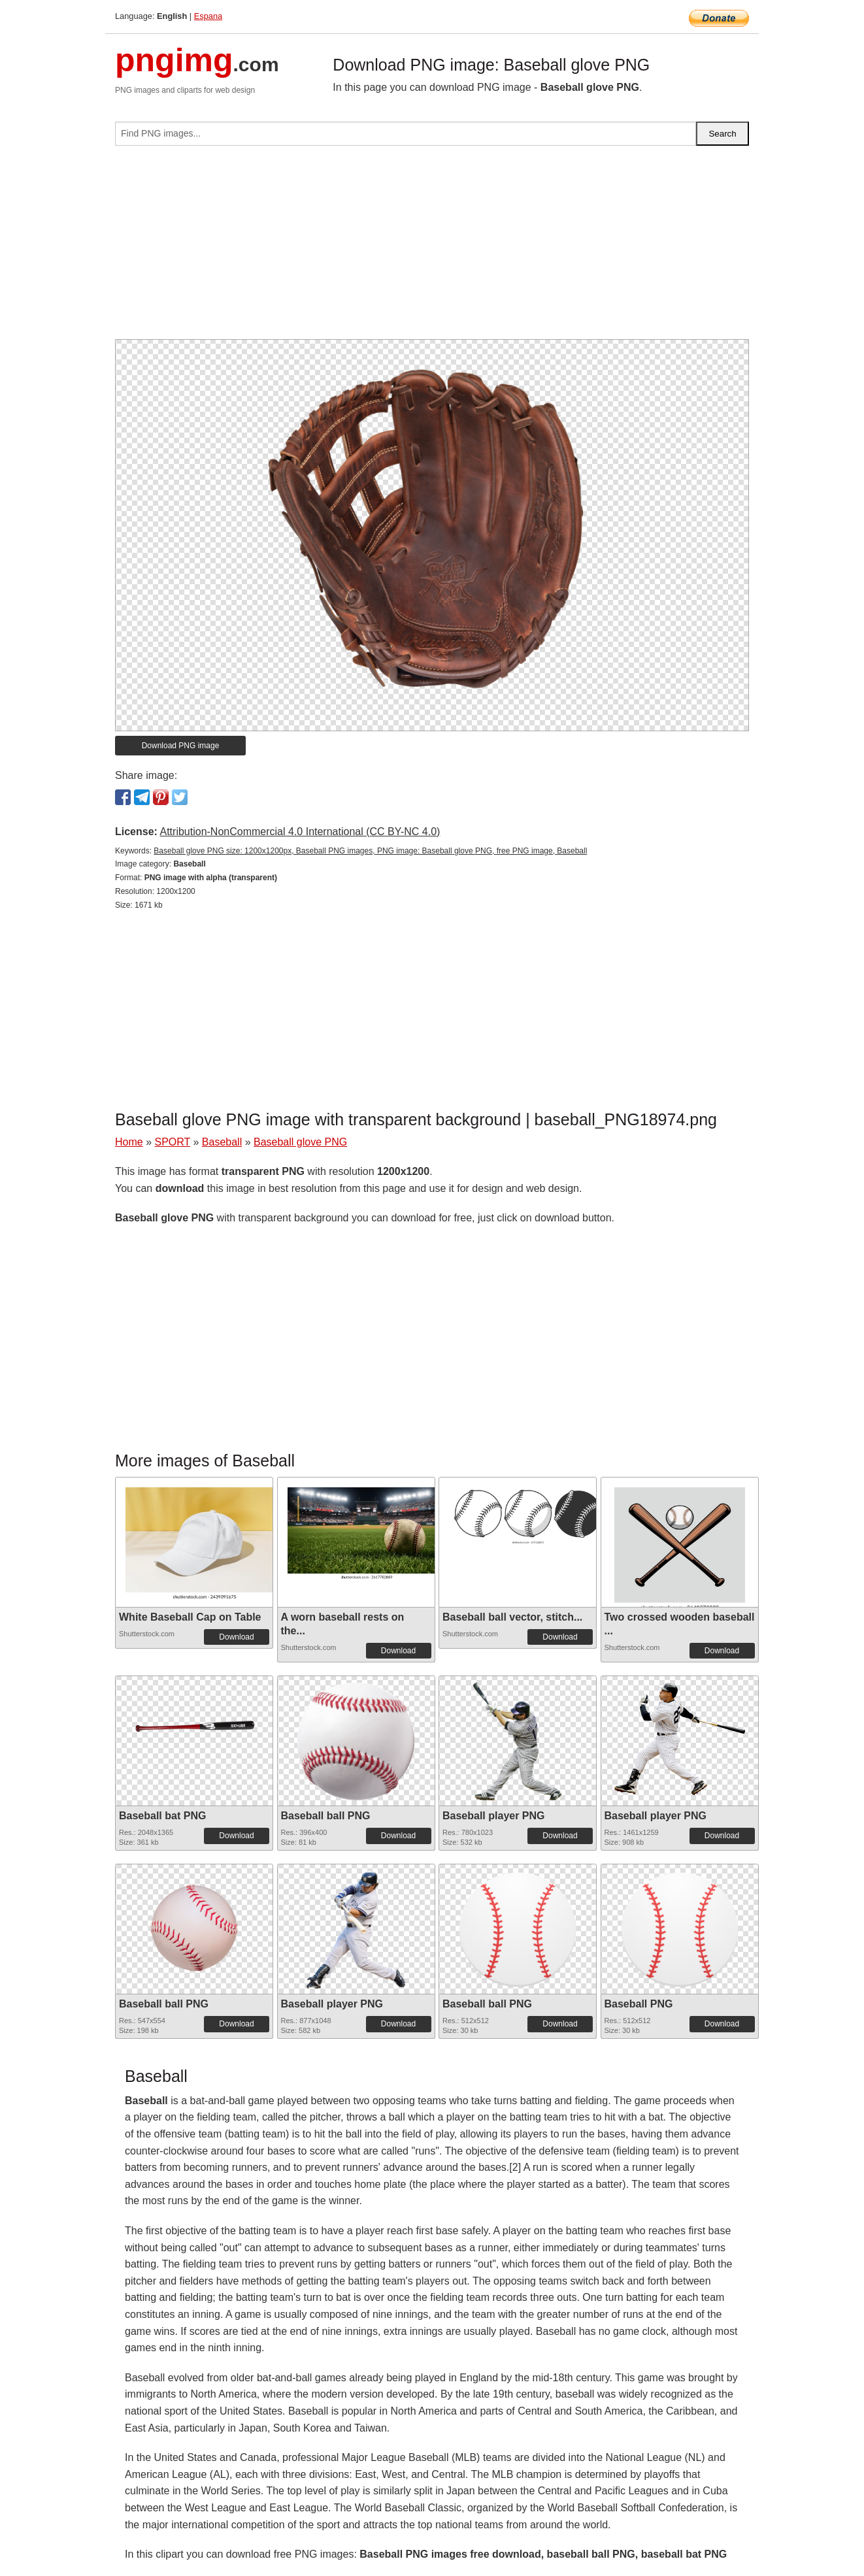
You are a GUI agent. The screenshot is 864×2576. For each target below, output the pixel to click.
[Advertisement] (432, 247)
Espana (208, 16)
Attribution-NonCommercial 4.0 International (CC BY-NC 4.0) (299, 831)
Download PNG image (181, 745)
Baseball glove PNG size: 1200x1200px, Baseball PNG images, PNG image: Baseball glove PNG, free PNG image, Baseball (370, 850)
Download (236, 1637)
